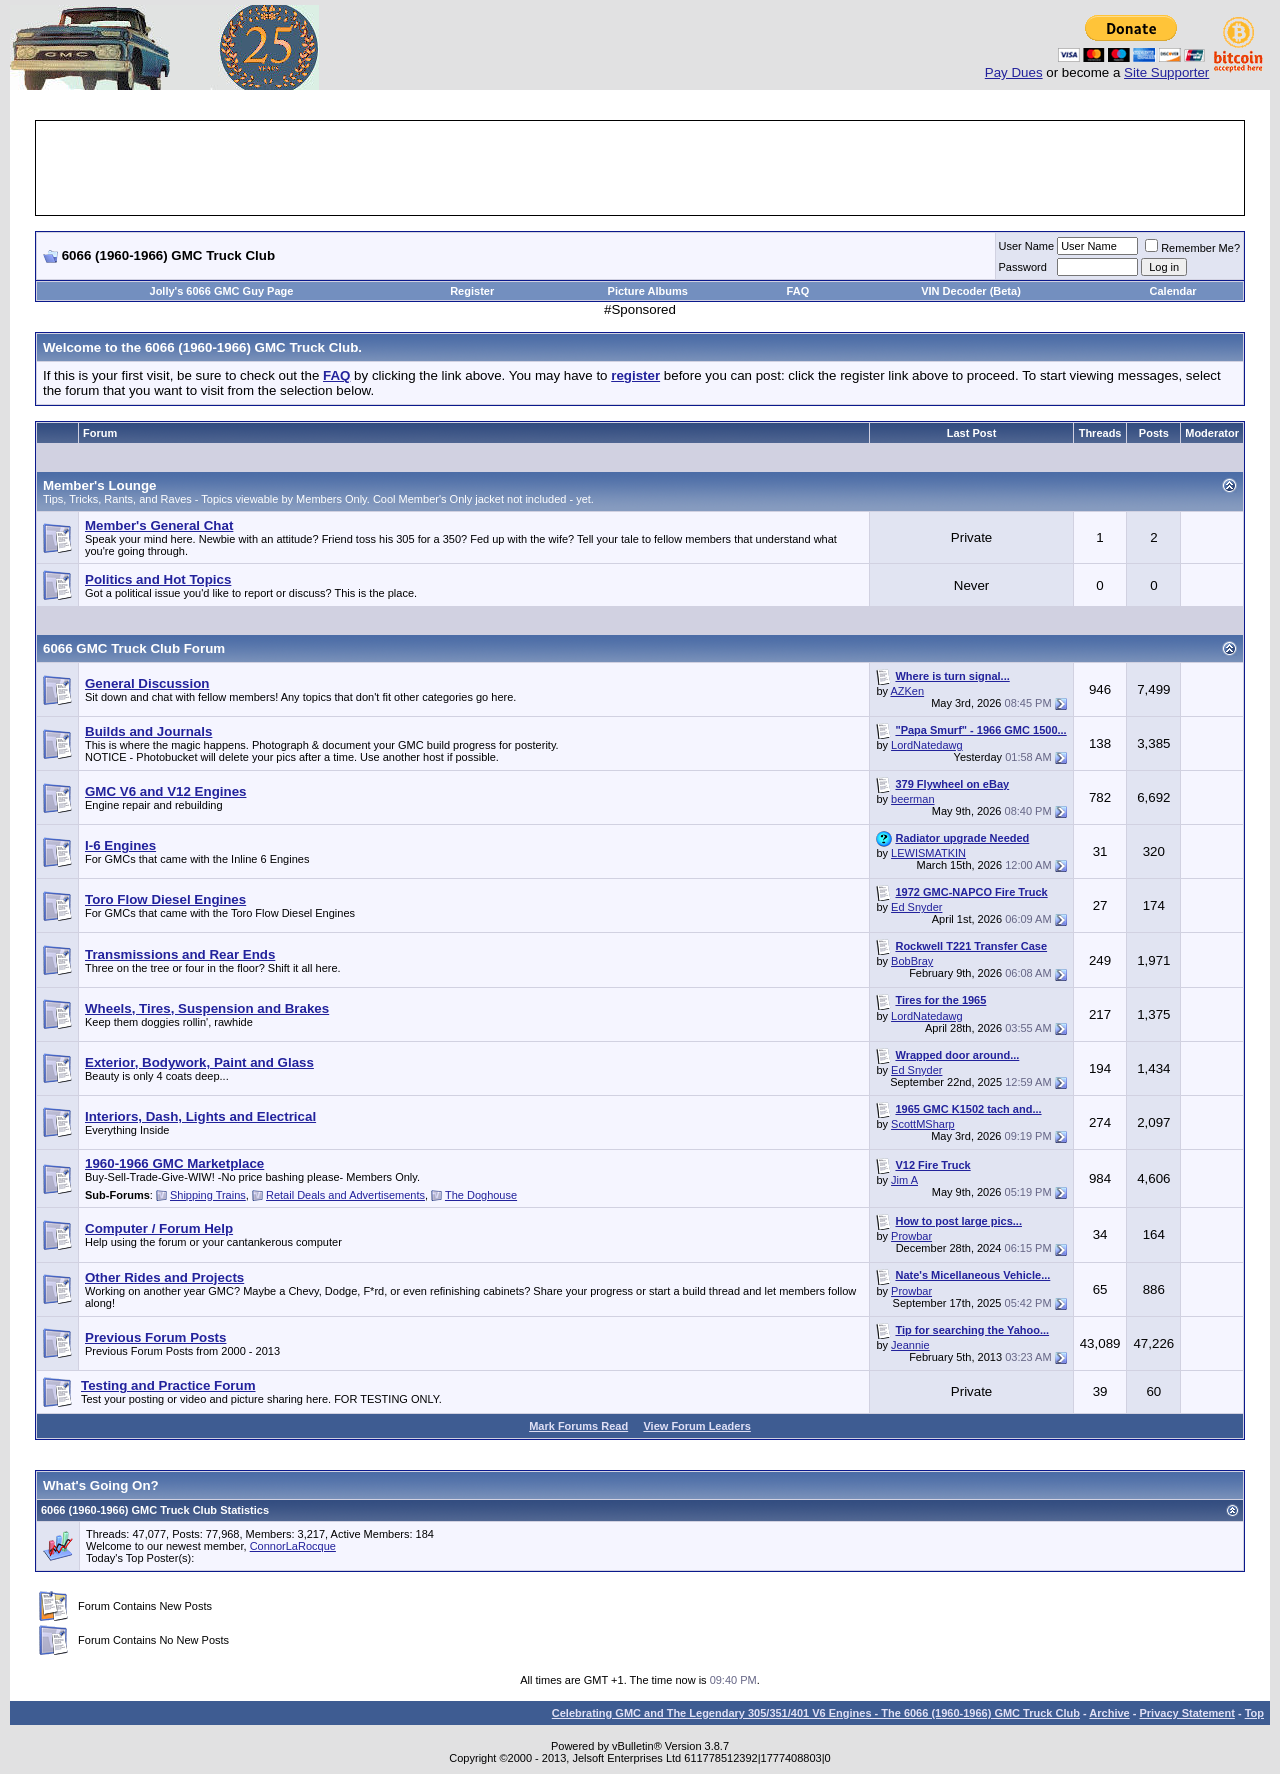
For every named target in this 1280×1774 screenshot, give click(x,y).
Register (472, 291)
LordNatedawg (927, 745)
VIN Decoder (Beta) (971, 291)
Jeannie (910, 1345)
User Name (1027, 246)
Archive (1109, 1713)
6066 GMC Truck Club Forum (134, 648)
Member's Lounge (100, 485)
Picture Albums (648, 291)
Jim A (904, 1180)
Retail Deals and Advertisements (345, 1195)
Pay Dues (1014, 72)
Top (1254, 1713)
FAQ (798, 291)
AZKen (907, 691)
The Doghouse (481, 1195)
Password (1023, 267)
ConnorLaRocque (293, 1546)
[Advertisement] (640, 168)
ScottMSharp (923, 1124)
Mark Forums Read (578, 1426)
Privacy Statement (1186, 1713)
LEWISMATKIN (928, 853)
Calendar (1173, 291)
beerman (912, 799)
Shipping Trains (208, 1195)
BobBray (912, 961)
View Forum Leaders (696, 1426)
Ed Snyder (916, 907)
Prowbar (911, 1236)
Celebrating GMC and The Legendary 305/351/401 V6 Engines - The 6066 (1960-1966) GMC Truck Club (816, 1713)
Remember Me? (1192, 248)
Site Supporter (1166, 72)
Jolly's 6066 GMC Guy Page (222, 291)
